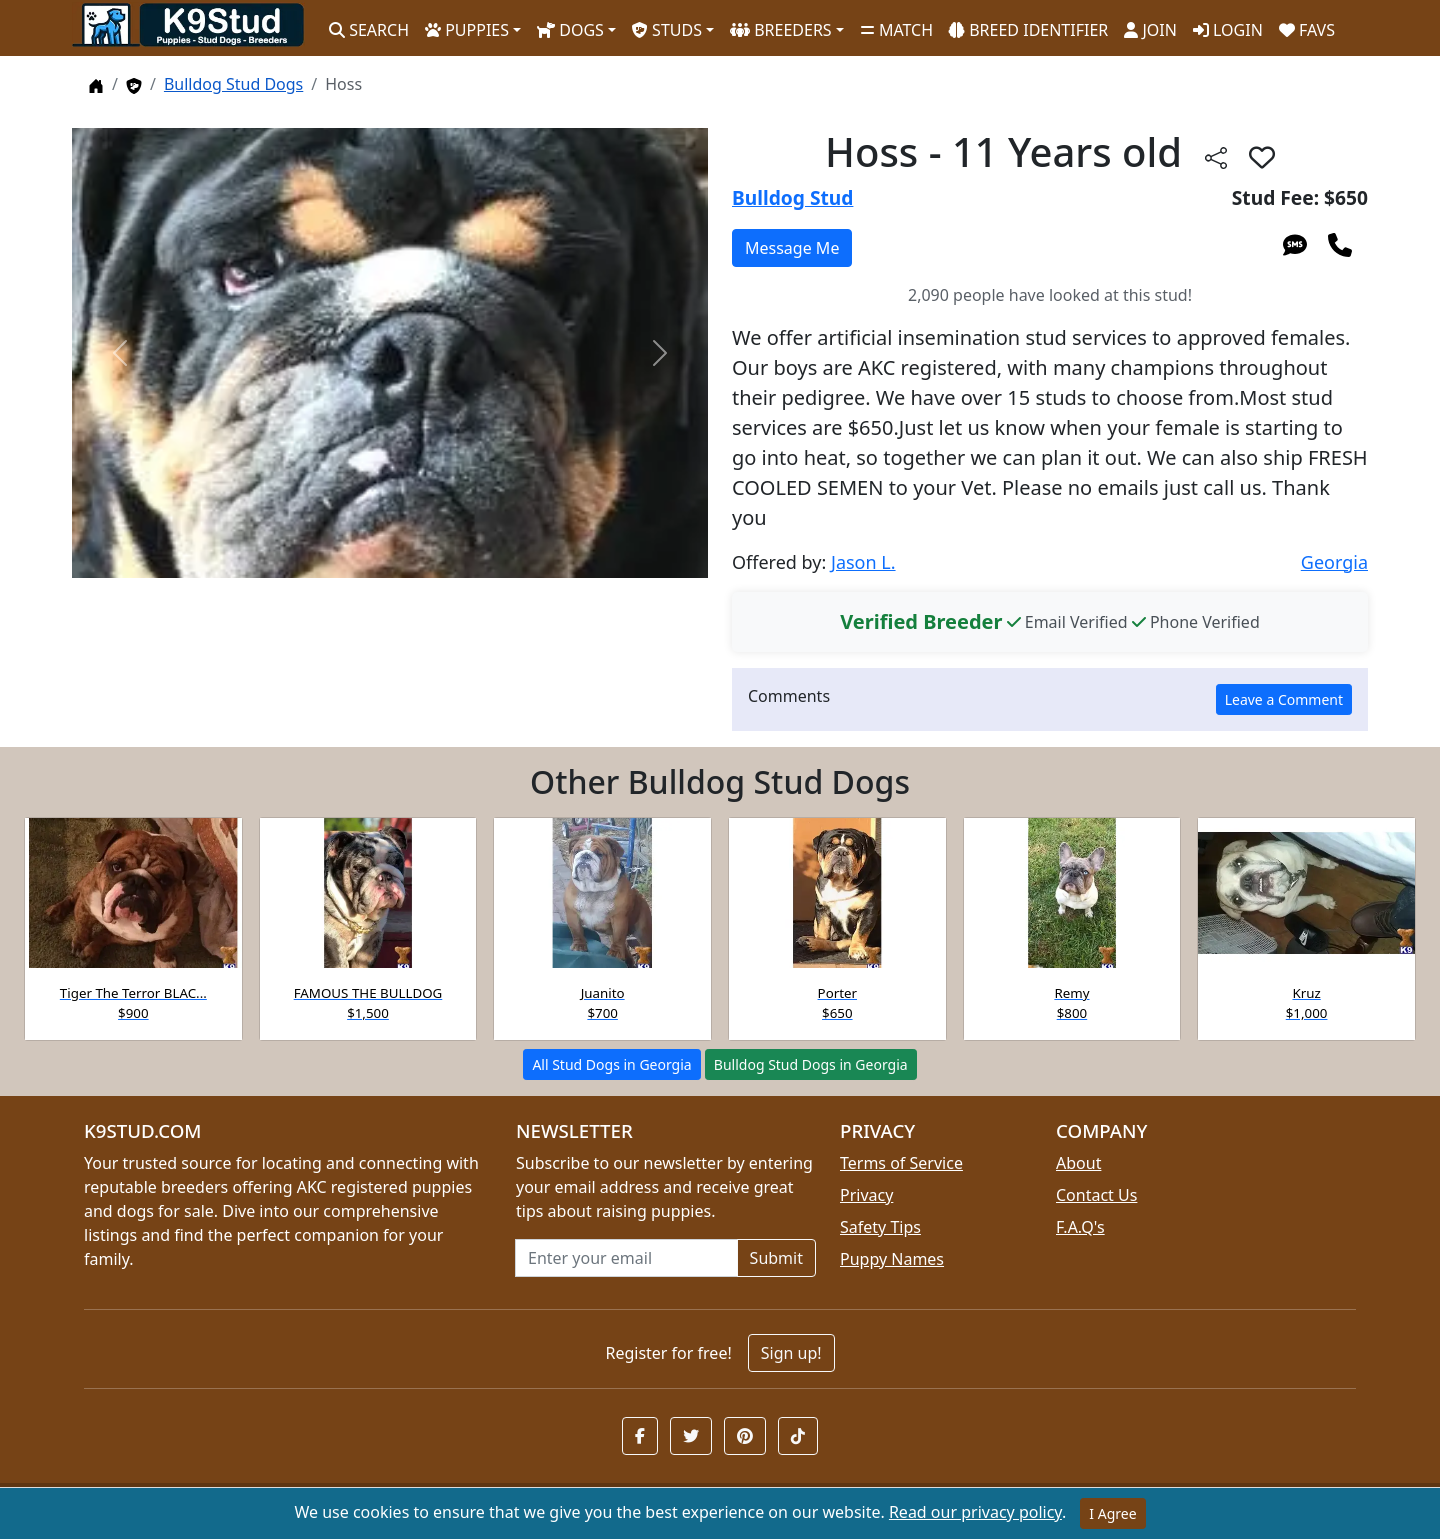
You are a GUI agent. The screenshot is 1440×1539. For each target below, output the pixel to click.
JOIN (1150, 30)
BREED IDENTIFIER (1028, 30)
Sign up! (791, 1353)
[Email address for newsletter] (626, 1258)
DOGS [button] (570, 30)
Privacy (866, 1195)
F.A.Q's (1080, 1227)
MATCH (896, 30)
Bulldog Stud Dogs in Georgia (811, 1064)
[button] (1262, 157)
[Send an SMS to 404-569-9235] (1295, 243)
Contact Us (1096, 1195)
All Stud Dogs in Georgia (611, 1064)
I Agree (1112, 1513)
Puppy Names (892, 1259)
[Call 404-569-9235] (1340, 243)
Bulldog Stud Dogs (233, 84)
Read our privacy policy (975, 1512)
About (1078, 1163)
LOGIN (1228, 30)
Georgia (1334, 562)
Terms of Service (901, 1163)
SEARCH (369, 30)
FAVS (1307, 30)
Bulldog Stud (792, 197)
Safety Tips (880, 1227)
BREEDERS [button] (781, 30)
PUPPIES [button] (467, 30)
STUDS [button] (667, 30)
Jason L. (863, 562)
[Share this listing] (1216, 156)
